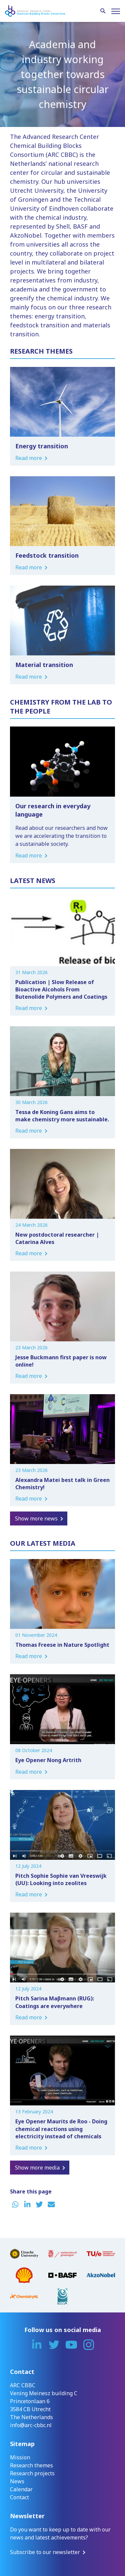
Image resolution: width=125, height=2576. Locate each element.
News (17, 2481)
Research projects (32, 2473)
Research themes (31, 2465)
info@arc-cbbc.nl (31, 2425)
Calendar (21, 2489)
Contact (19, 2497)
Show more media (37, 2167)
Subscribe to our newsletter (45, 2552)
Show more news (36, 1518)
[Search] (103, 11)
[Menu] (115, 11)
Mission (20, 2457)
